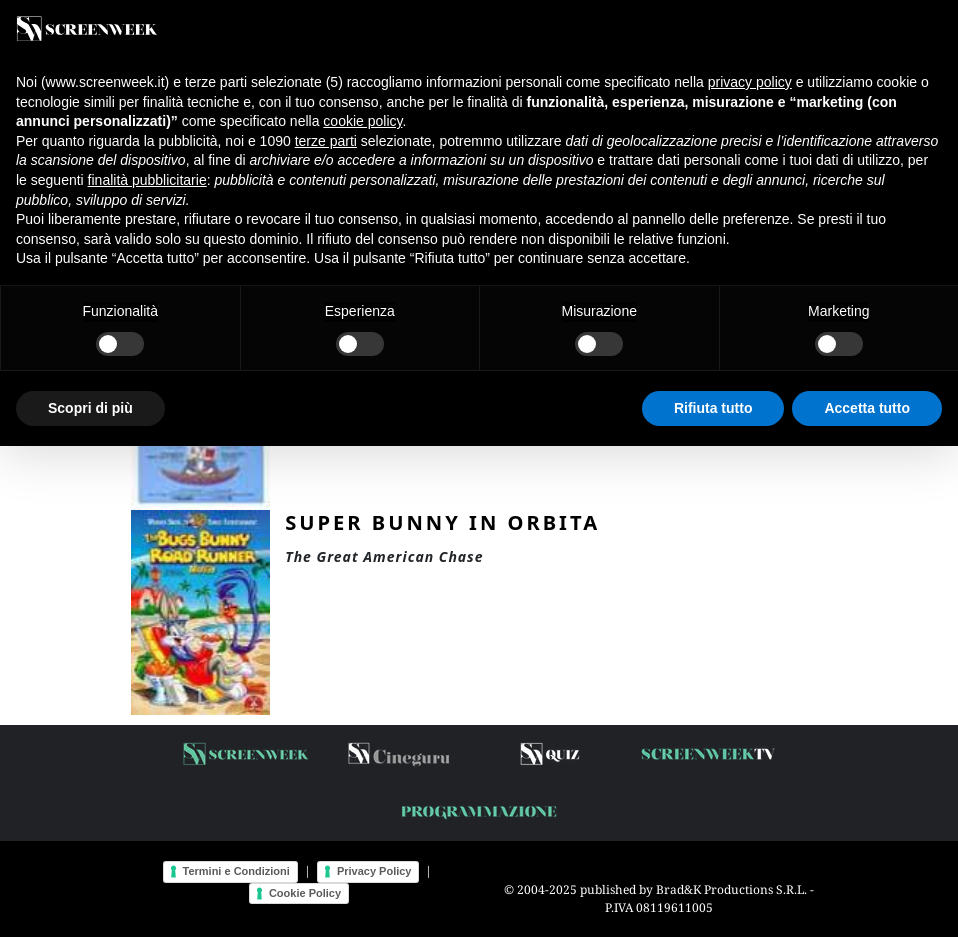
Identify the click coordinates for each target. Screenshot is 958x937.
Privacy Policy (374, 871)
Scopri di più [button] (90, 408)
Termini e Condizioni (236, 871)
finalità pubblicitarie (147, 180)
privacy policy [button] (750, 82)
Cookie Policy (305, 893)
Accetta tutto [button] (867, 408)
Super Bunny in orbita (442, 522)
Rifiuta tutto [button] (713, 408)
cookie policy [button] (362, 121)
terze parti (326, 141)
